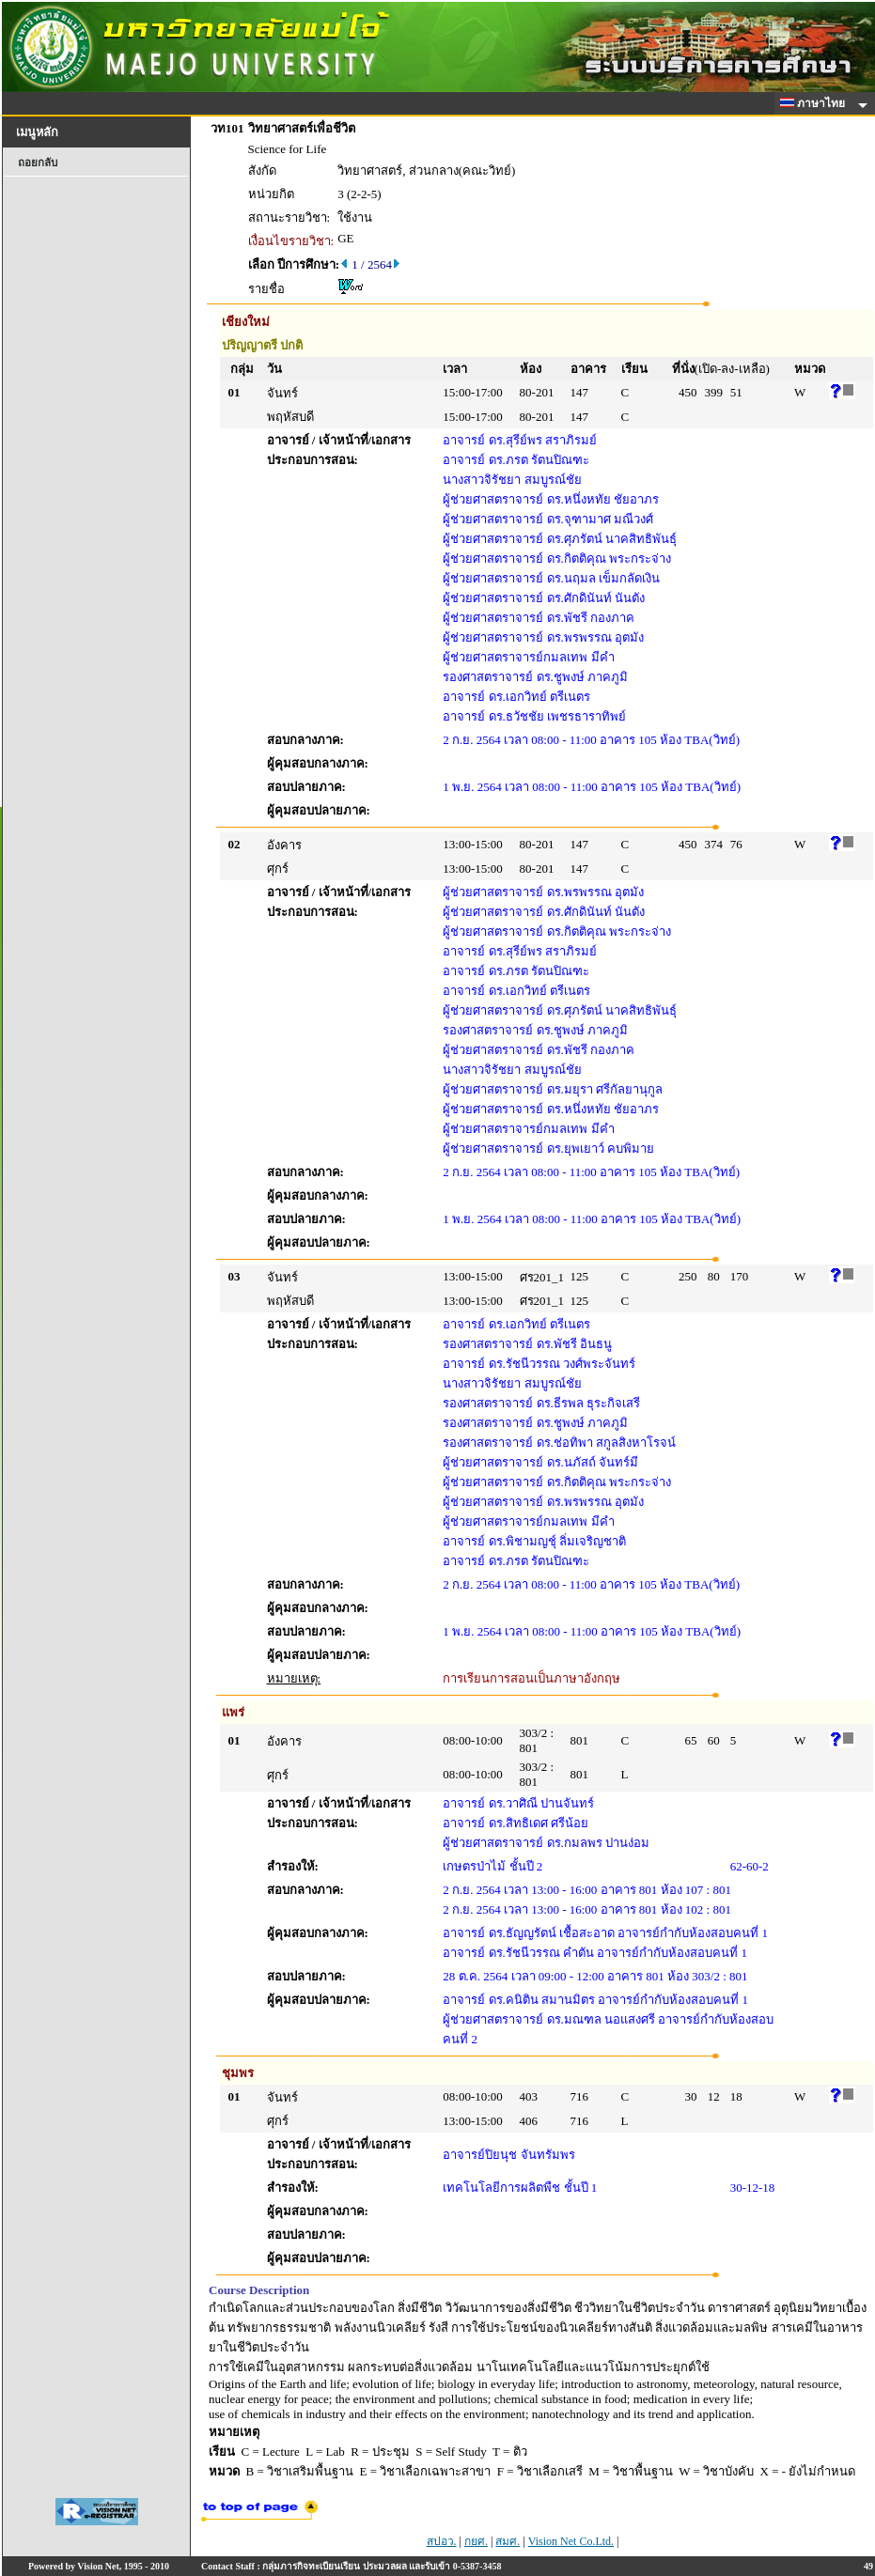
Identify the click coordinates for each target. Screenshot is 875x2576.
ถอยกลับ (37, 162)
